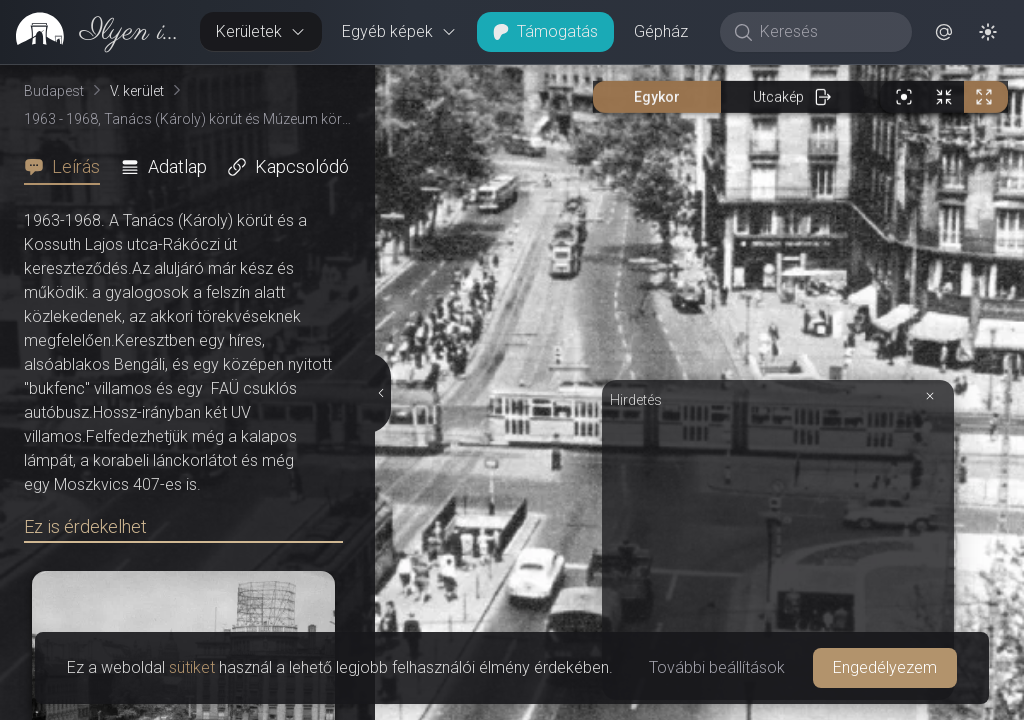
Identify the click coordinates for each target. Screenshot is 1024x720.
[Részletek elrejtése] (382, 393)
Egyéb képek (399, 31)
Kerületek (261, 31)
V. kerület (137, 91)
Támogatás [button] (545, 31)
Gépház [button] (661, 31)
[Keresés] (826, 32)
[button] (944, 32)
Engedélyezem (885, 667)
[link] (92, 32)
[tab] (68, 167)
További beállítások (717, 667)
